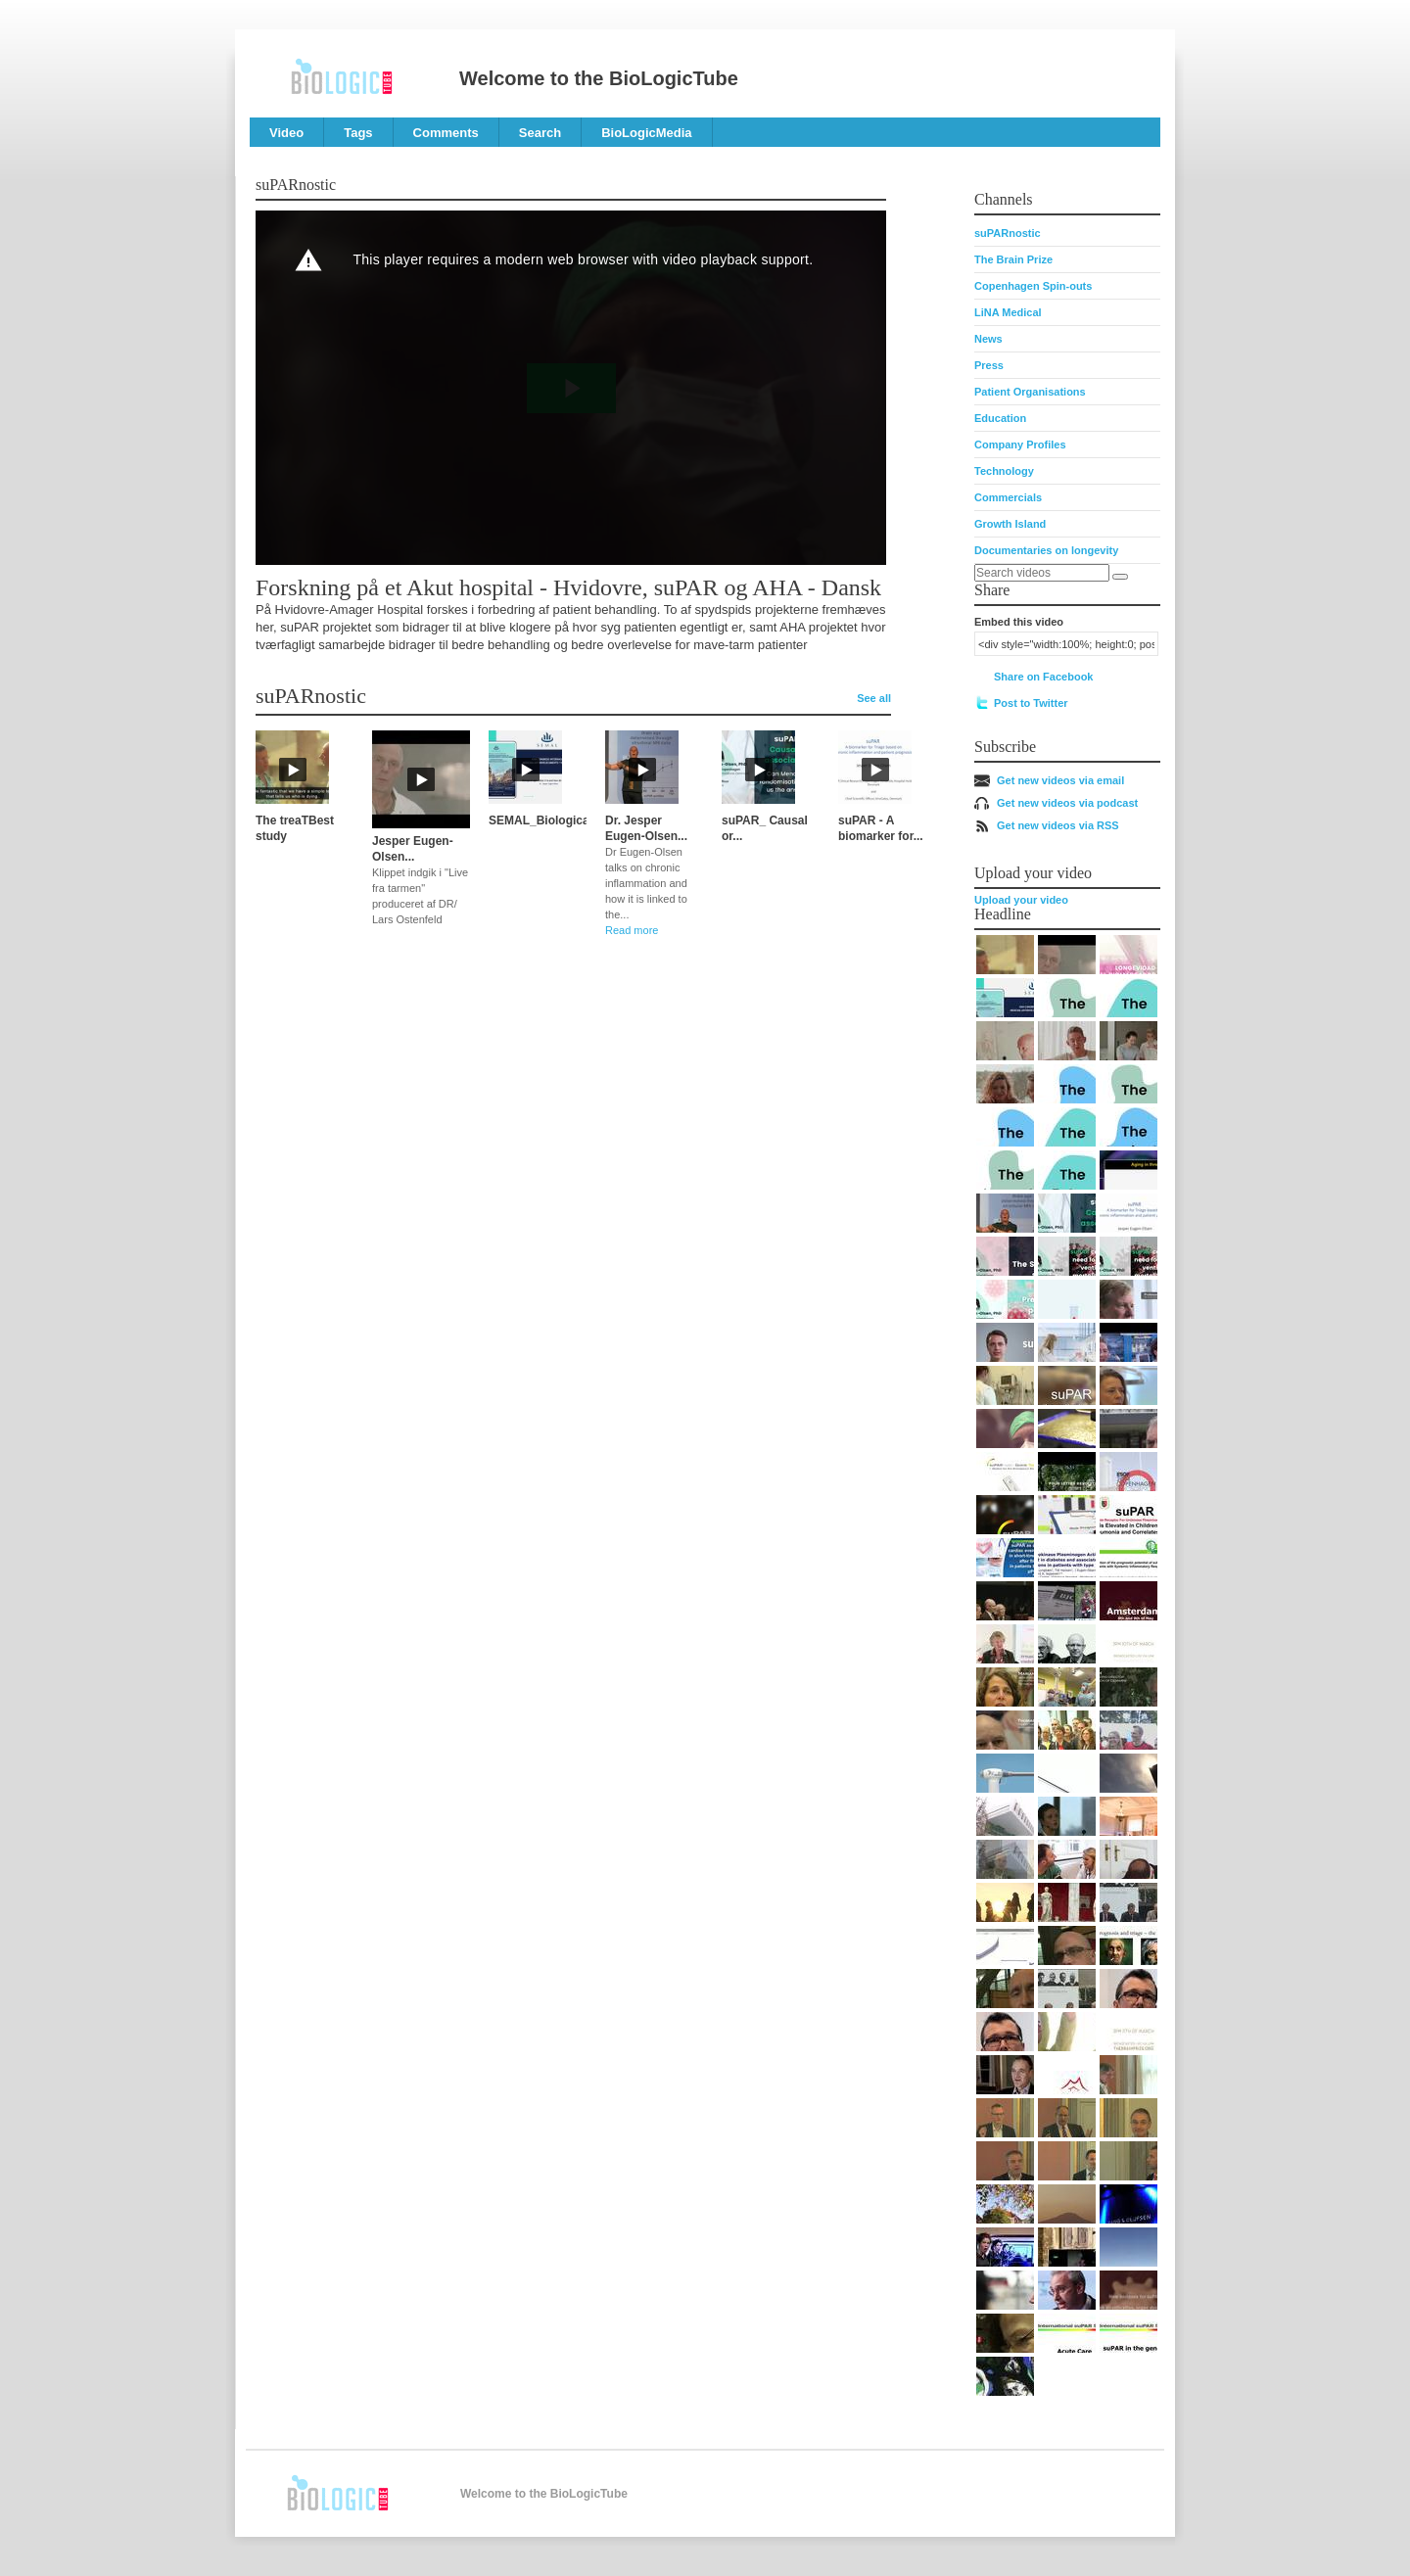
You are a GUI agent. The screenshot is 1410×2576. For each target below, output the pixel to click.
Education (1000, 418)
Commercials (1008, 497)
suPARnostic (1007, 233)
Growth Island (1010, 524)
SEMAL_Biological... (545, 820)
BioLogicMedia (646, 132)
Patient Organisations (1030, 392)
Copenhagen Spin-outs (1033, 286)
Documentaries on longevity (1046, 550)
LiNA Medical (1008, 312)
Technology (1004, 471)
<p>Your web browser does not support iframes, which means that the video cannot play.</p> (571, 388)
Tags (358, 132)
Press (989, 365)
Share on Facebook (1043, 676)
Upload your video (1021, 900)
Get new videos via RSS (1058, 825)
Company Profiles (1020, 444)
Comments (446, 132)
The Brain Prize (1013, 259)
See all (874, 698)
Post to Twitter (1031, 703)
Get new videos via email (1060, 780)
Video (286, 132)
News (988, 339)
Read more (631, 930)
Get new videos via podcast (1067, 803)
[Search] (1120, 577)
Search (540, 132)
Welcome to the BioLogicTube (598, 78)
